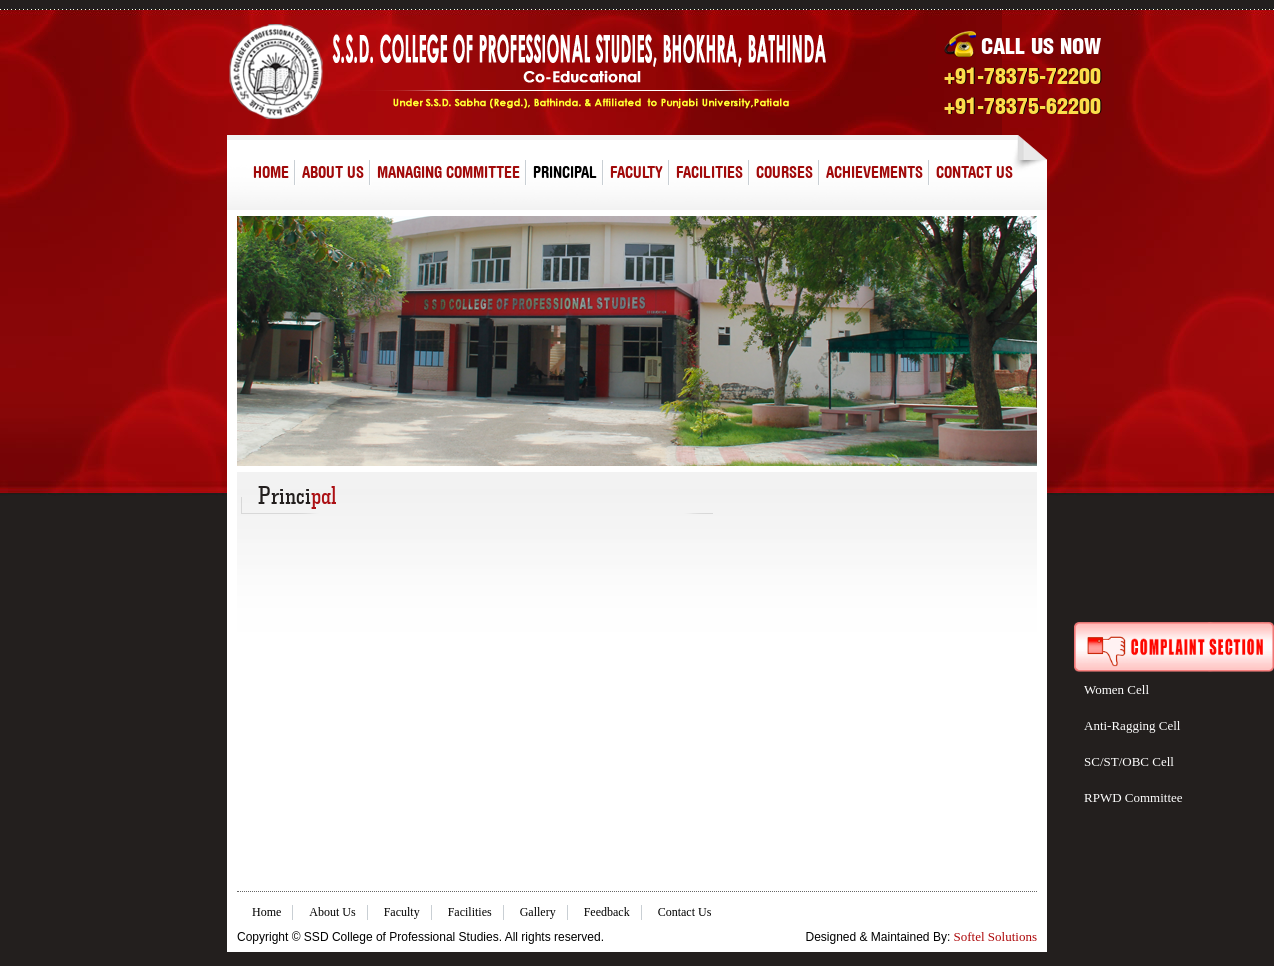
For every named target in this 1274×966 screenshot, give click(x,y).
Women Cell (1116, 689)
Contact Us (685, 912)
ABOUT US (333, 172)
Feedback (607, 912)
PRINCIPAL (565, 172)
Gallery (538, 912)
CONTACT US (974, 172)
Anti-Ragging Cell (1132, 725)
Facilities (470, 912)
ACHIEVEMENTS (874, 172)
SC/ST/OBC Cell (1129, 761)
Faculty (402, 912)
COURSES (784, 172)
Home (266, 912)
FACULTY (636, 172)
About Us (332, 912)
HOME (271, 172)
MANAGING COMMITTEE (448, 172)
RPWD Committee (1133, 797)
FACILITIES (709, 172)
